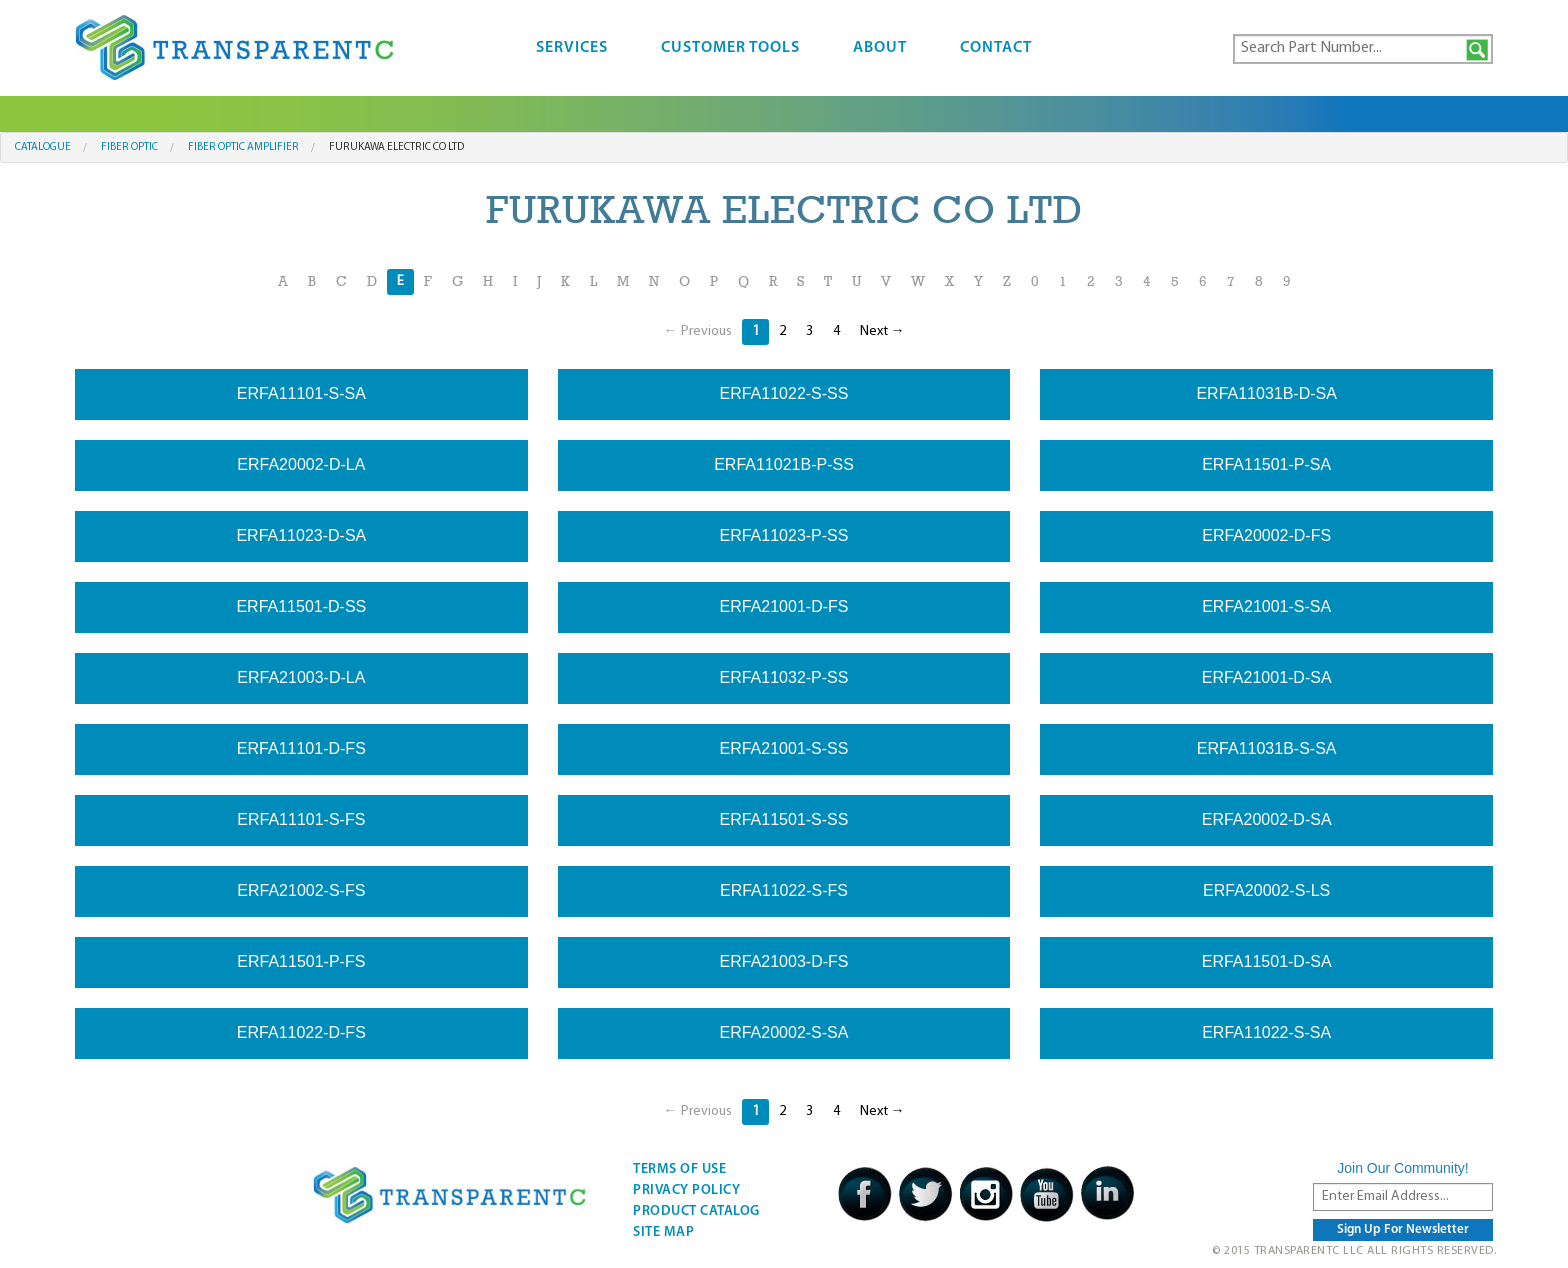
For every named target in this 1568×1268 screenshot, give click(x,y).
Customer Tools (730, 48)
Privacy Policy (686, 1190)
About (880, 48)
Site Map (663, 1232)
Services (572, 48)
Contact (996, 48)
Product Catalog (696, 1211)
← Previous (698, 331)
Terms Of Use (679, 1169)
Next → (882, 331)
